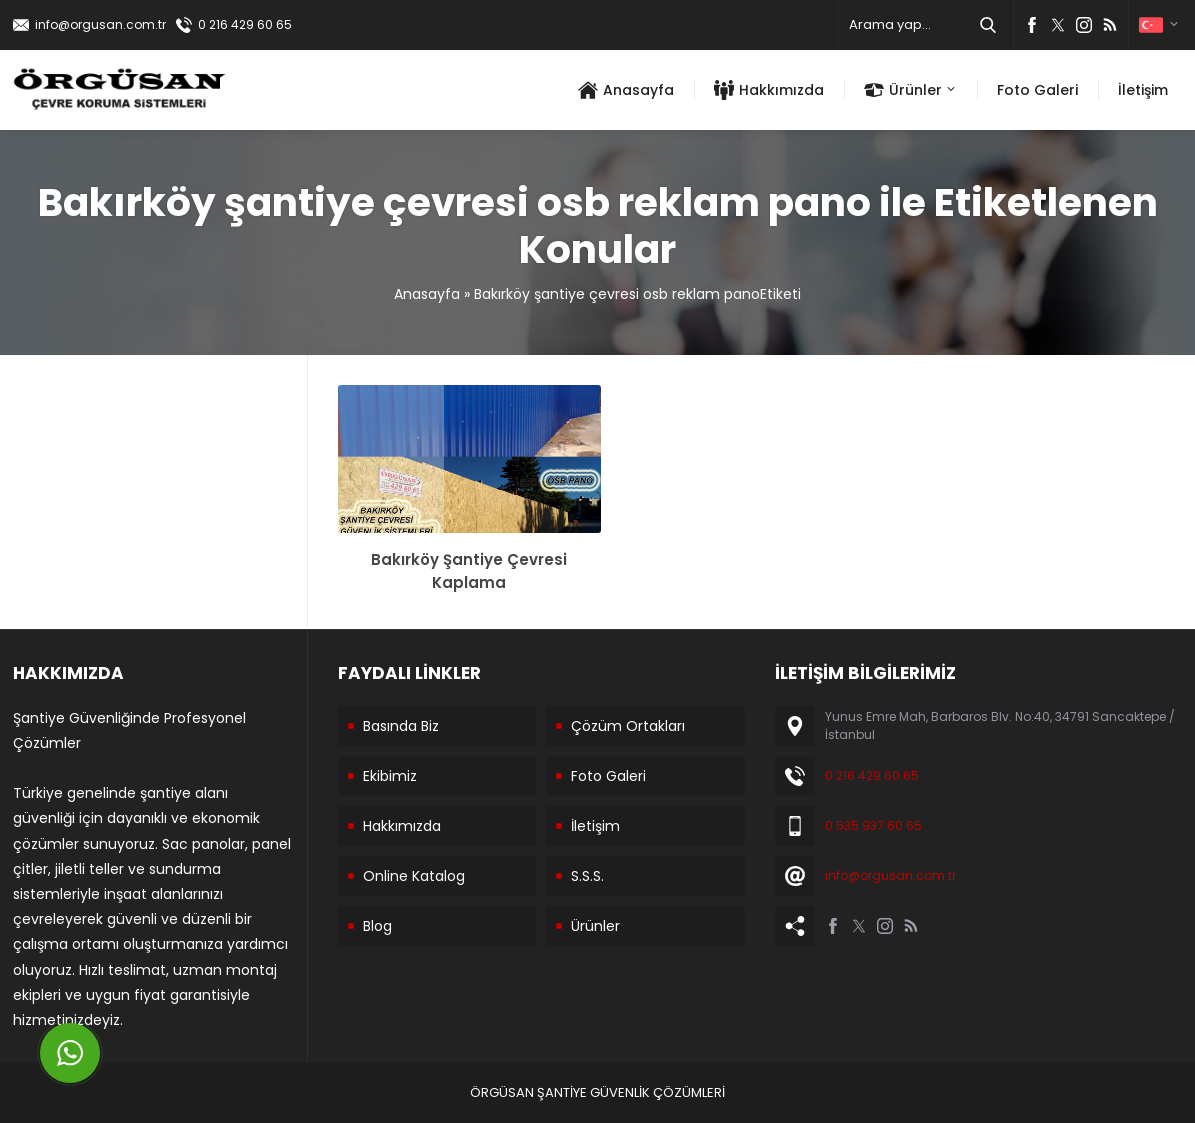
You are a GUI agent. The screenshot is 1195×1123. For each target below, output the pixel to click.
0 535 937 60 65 (873, 825)
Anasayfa (427, 294)
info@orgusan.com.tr (100, 24)
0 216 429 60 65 (245, 24)
